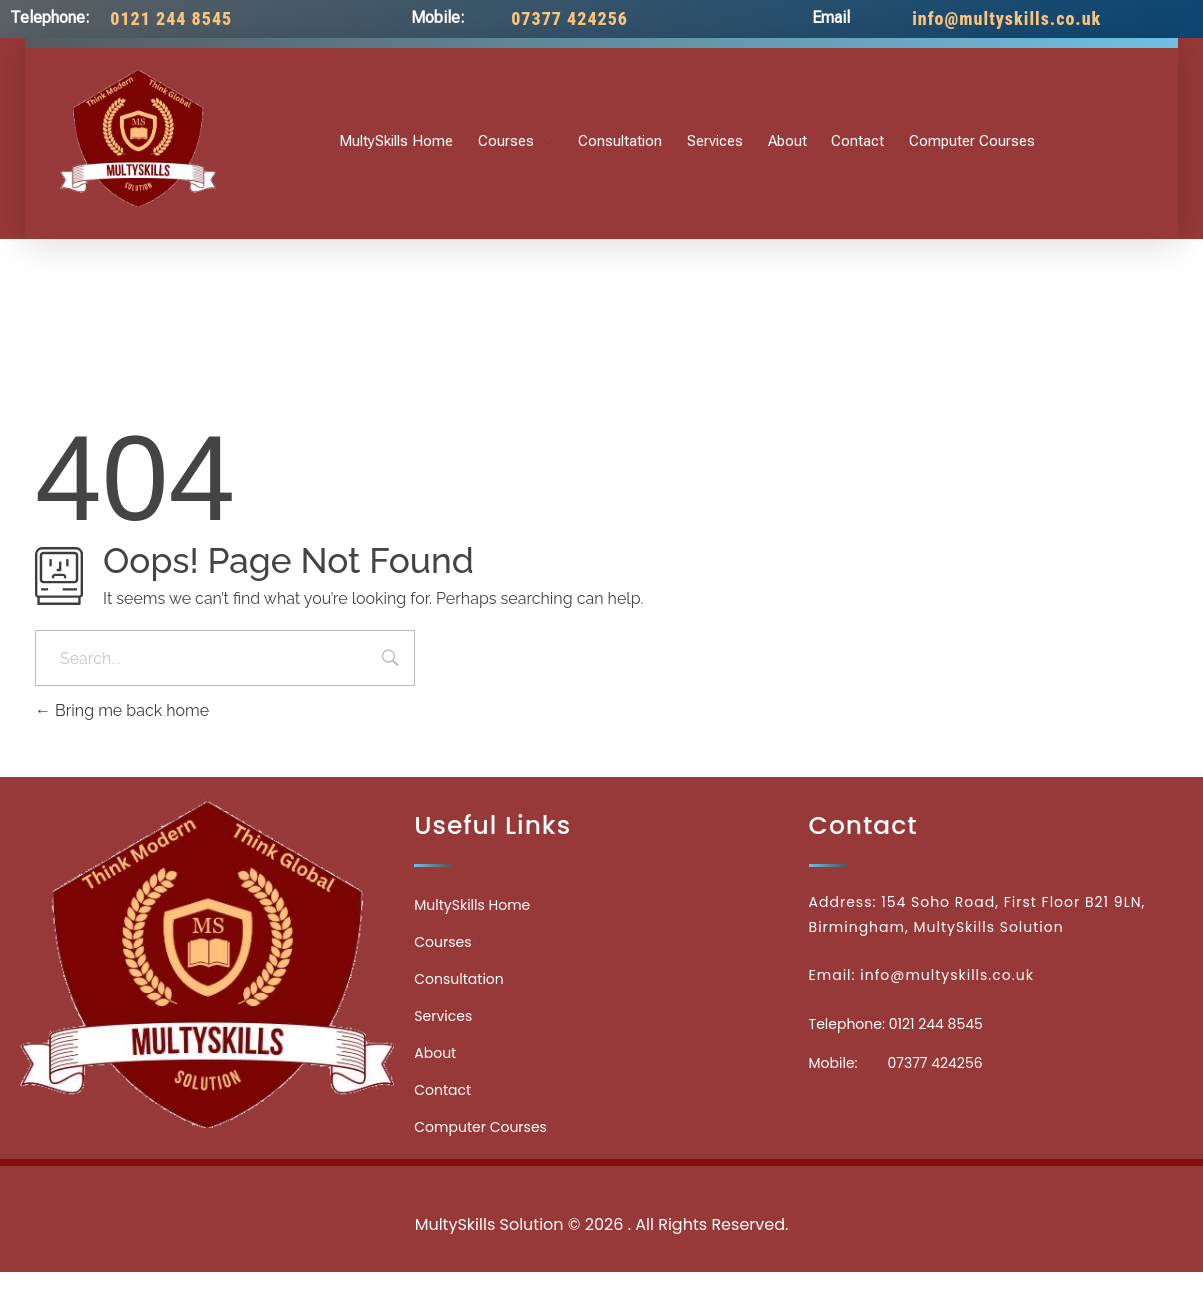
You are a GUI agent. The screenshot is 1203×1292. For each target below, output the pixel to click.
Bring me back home (122, 710)
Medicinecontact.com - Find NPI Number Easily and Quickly (602, 1180)
